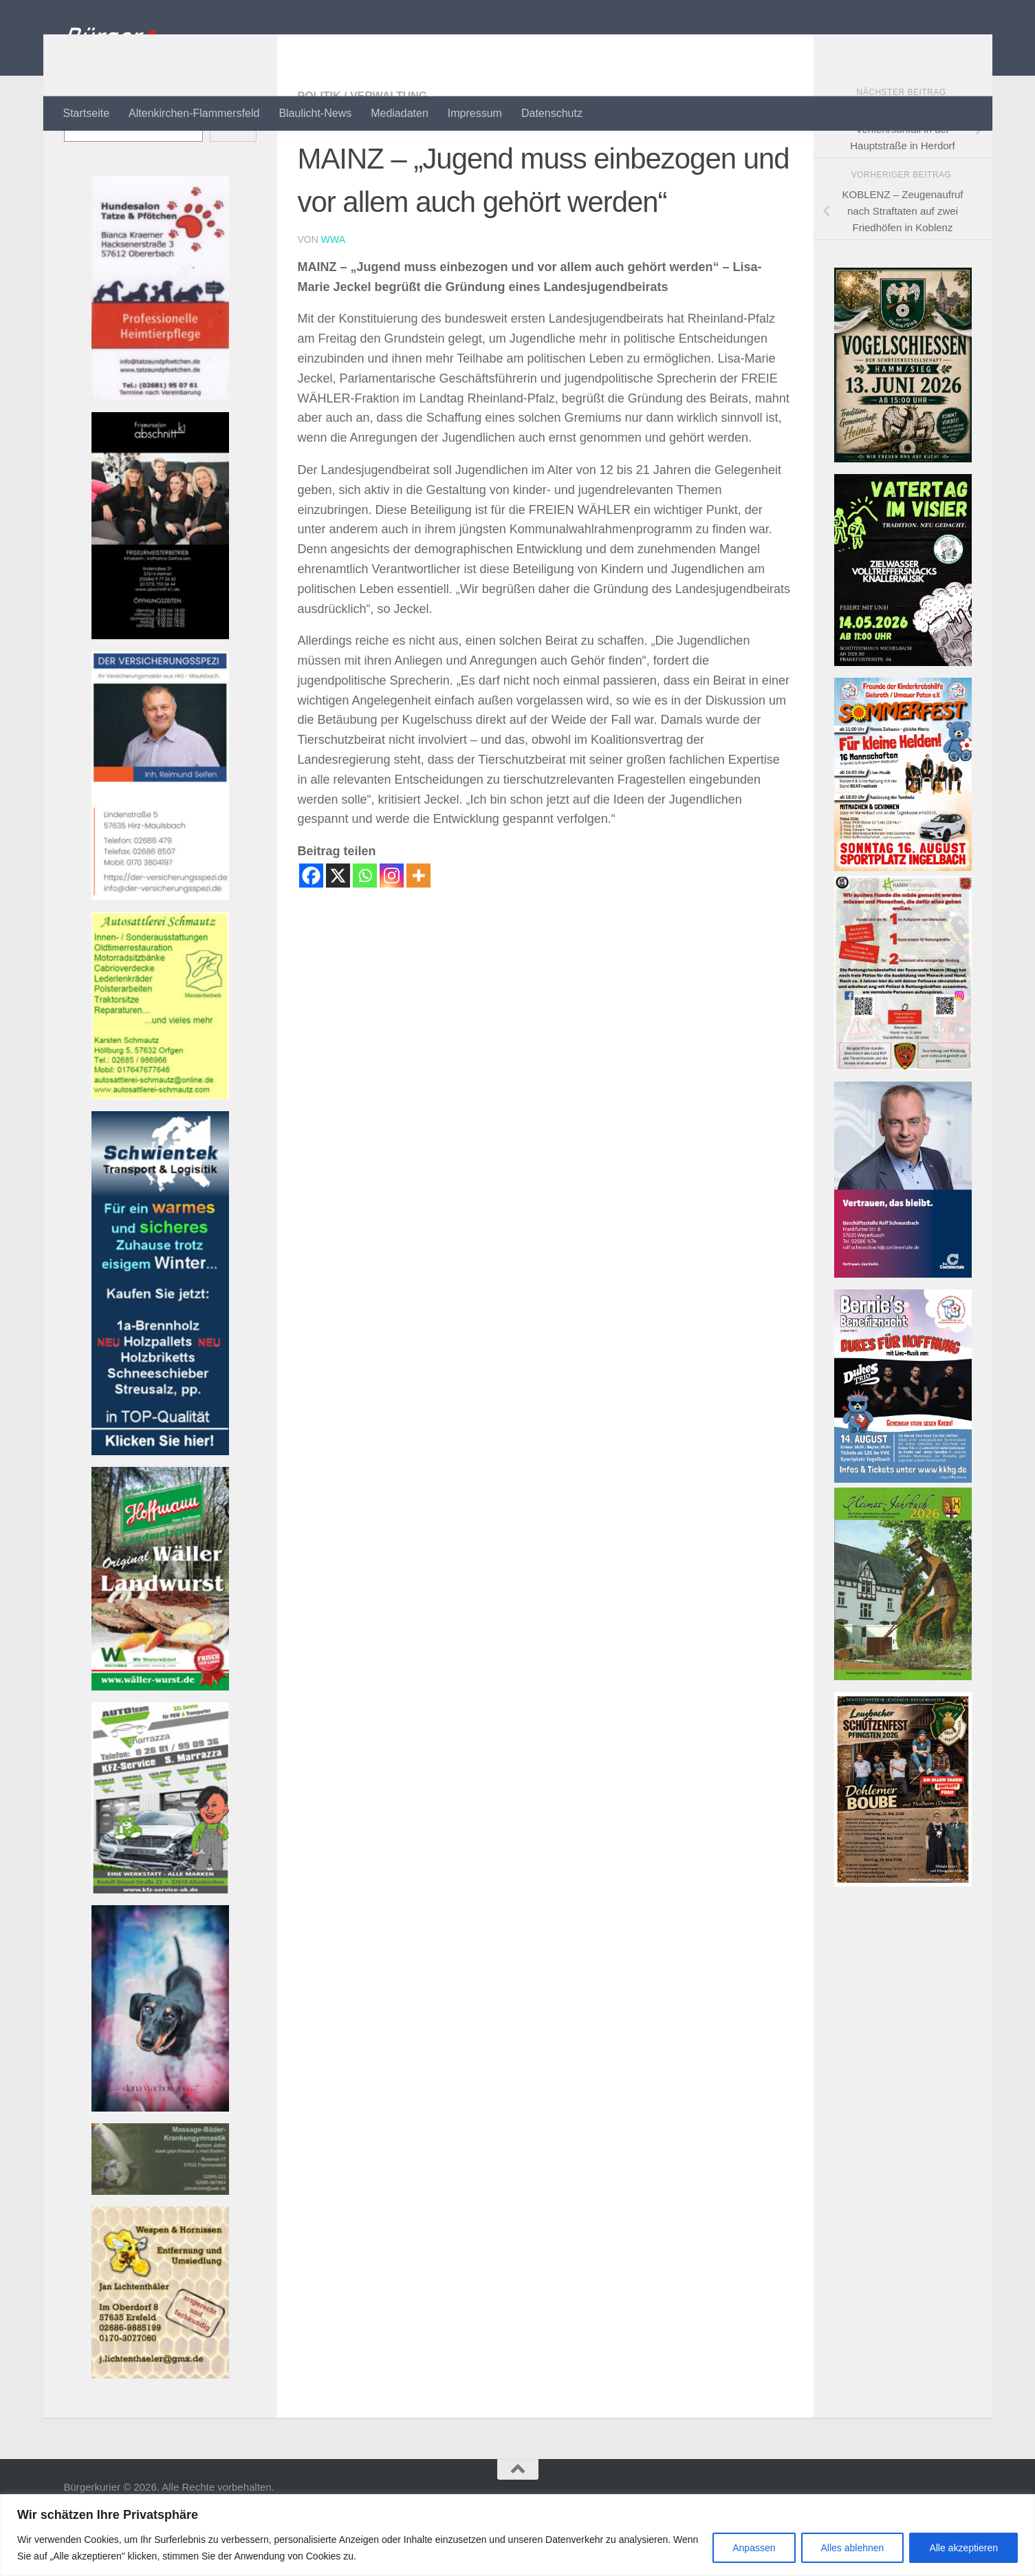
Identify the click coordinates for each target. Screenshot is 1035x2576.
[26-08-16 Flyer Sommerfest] (903, 922)
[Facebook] (311, 931)
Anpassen (753, 2547)
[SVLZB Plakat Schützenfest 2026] (903, 1938)
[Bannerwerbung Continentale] (903, 1329)
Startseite (86, 113)
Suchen (81, 159)
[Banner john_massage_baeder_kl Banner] (160, 2246)
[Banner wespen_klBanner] (160, 2430)
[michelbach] (903, 717)
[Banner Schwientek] (160, 1506)
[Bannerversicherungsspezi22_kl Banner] (160, 951)
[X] (338, 931)
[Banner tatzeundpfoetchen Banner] (160, 452)
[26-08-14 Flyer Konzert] (903, 1534)
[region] (517, 2535)
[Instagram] (392, 931)
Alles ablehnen (852, 2547)
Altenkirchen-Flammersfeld (194, 113)
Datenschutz (551, 113)
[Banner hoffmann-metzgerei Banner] (160, 1742)
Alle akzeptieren (963, 2547)
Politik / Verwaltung (363, 151)
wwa (333, 294)
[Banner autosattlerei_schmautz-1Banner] (160, 1151)
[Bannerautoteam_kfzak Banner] (160, 1945)
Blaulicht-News (315, 113)
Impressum (475, 113)
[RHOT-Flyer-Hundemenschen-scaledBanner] (903, 1121)
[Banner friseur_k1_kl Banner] (160, 690)
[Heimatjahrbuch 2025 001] (903, 1731)
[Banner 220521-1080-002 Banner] (160, 2163)
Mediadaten (399, 113)
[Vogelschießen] (903, 513)
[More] (418, 931)
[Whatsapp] (365, 931)
